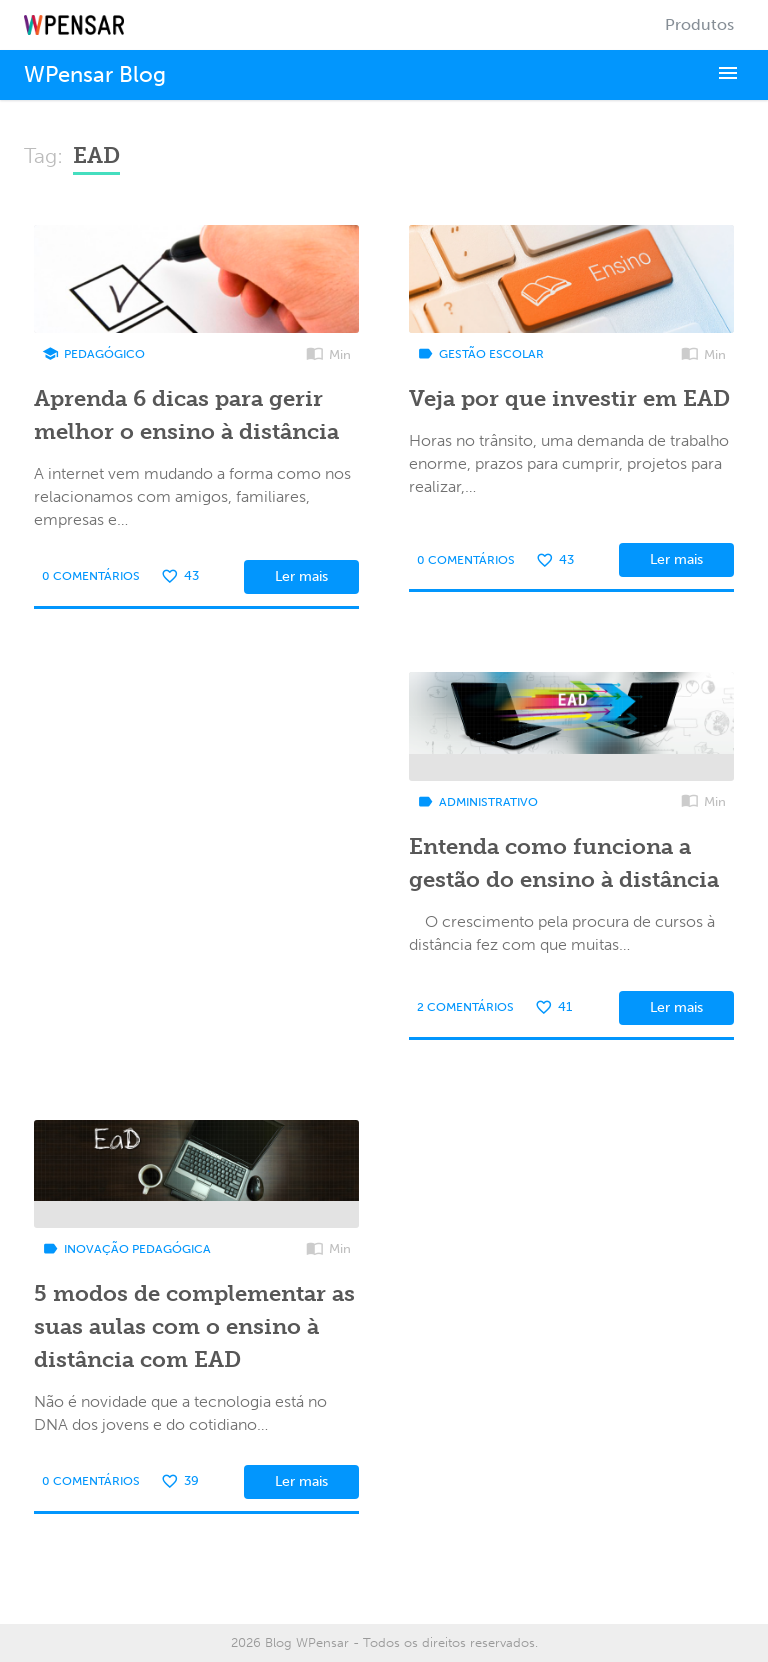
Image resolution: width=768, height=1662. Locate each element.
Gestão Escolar (480, 354)
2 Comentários (465, 1007)
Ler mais (301, 576)
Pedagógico (93, 354)
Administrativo (477, 802)
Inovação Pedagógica (126, 1249)
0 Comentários (91, 576)
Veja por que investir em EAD (569, 398)
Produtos (699, 24)
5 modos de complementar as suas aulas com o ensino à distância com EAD (194, 1326)
